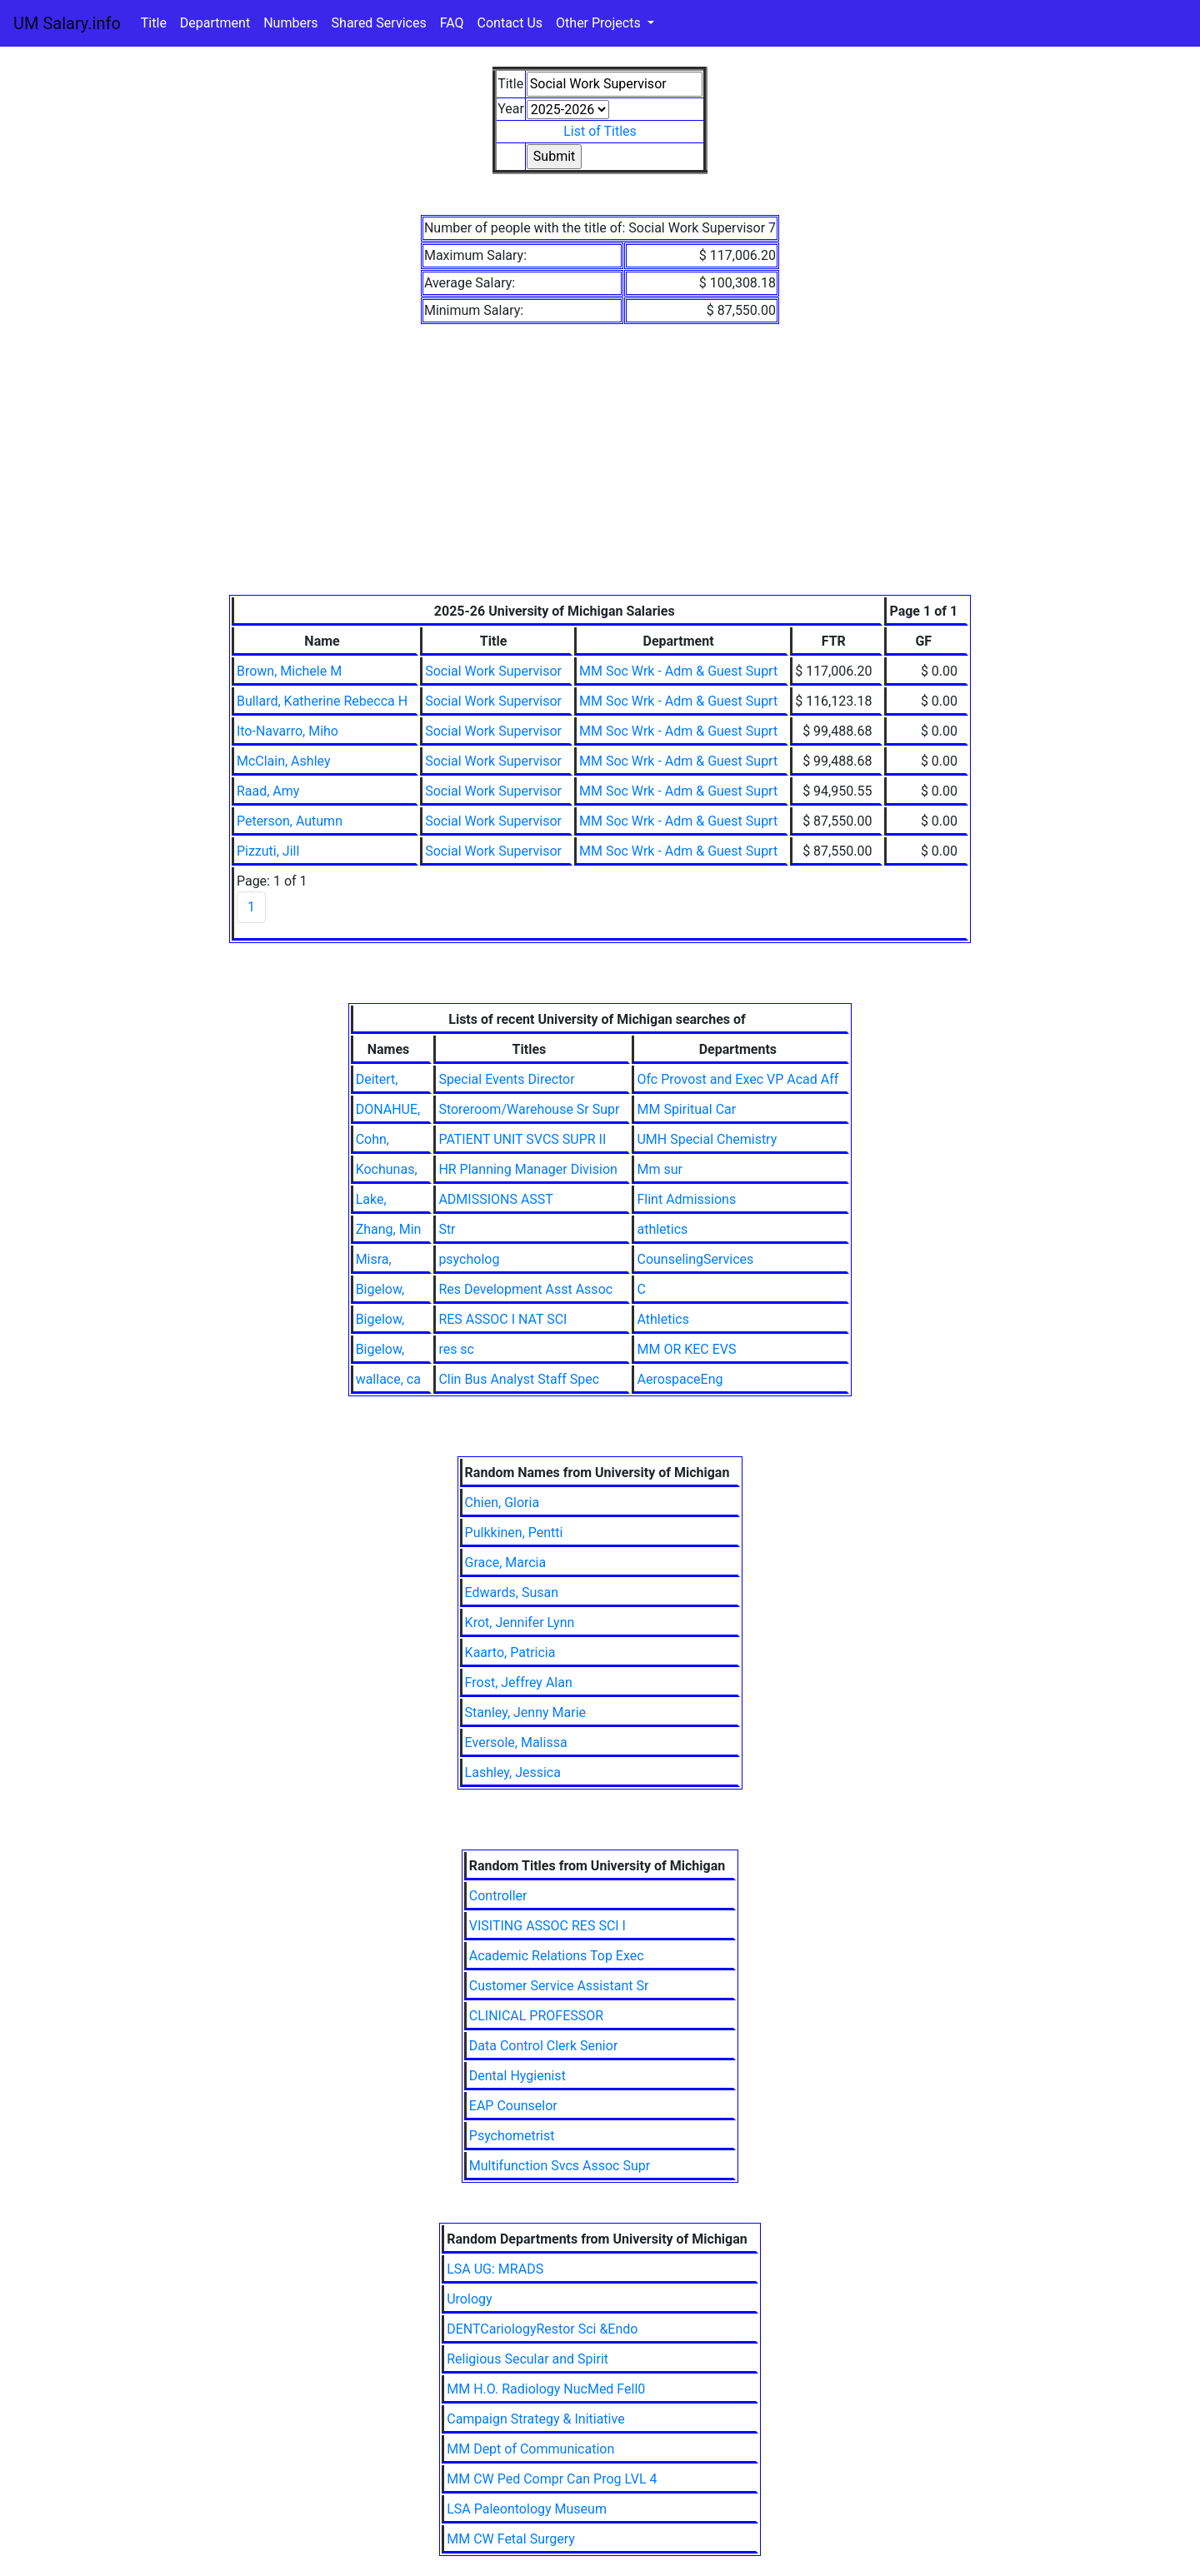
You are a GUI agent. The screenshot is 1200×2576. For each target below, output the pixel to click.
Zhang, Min (389, 1229)
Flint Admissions (686, 1199)
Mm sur (659, 1169)
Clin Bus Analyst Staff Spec (518, 1379)
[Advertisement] (600, 470)
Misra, (374, 1259)
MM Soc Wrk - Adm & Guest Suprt (678, 671)
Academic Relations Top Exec (556, 1956)
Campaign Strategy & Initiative (535, 2419)
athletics (662, 1229)
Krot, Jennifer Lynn (520, 1622)
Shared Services (379, 23)
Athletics (662, 1319)
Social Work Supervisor (493, 671)
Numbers (290, 23)
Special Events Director (506, 1079)
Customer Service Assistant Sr (559, 1986)
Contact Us (510, 23)
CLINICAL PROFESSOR (536, 2016)
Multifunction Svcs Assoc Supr (559, 2166)
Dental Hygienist (517, 2076)
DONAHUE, (388, 1109)
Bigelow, (380, 1289)
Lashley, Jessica (513, 1772)
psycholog (468, 1259)
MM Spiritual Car (686, 1109)
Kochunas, (387, 1169)
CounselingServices (695, 1259)
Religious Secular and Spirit (527, 2359)
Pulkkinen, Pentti (514, 1532)
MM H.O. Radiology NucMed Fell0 (546, 2389)
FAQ (452, 23)
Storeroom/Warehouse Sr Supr (528, 1109)
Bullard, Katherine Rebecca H (322, 701)
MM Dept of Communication (530, 2449)
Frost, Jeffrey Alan (518, 1682)
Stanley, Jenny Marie (525, 1712)
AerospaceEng (679, 1379)
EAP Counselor (513, 2106)
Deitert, (377, 1079)
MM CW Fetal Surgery (511, 2539)
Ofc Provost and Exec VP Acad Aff (737, 1079)
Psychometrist (512, 2136)
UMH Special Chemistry (707, 1139)
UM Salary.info (67, 23)
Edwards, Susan (511, 1592)
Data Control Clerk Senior (543, 2046)
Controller (498, 1896)
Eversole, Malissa (516, 1742)
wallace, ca (388, 1379)
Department (215, 23)
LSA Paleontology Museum (527, 2509)
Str (446, 1229)
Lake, (371, 1199)
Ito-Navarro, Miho (287, 731)
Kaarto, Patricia (510, 1652)
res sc (456, 1349)
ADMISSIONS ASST (495, 1199)
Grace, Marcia (506, 1562)
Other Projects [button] (600, 23)
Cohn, (372, 1139)
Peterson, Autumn (289, 821)
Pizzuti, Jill (268, 851)
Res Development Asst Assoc (525, 1289)
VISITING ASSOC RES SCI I (547, 1926)
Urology (469, 2299)
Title (154, 23)
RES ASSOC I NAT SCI (502, 1319)
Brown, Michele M (289, 671)
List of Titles (600, 131)
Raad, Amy (268, 791)
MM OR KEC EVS (686, 1349)
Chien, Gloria (502, 1502)
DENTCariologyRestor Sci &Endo (542, 2329)
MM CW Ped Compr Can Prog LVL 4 (552, 2479)
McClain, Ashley (284, 761)
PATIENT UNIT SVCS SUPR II (522, 1139)
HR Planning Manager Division (528, 1169)
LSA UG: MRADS (495, 2269)
